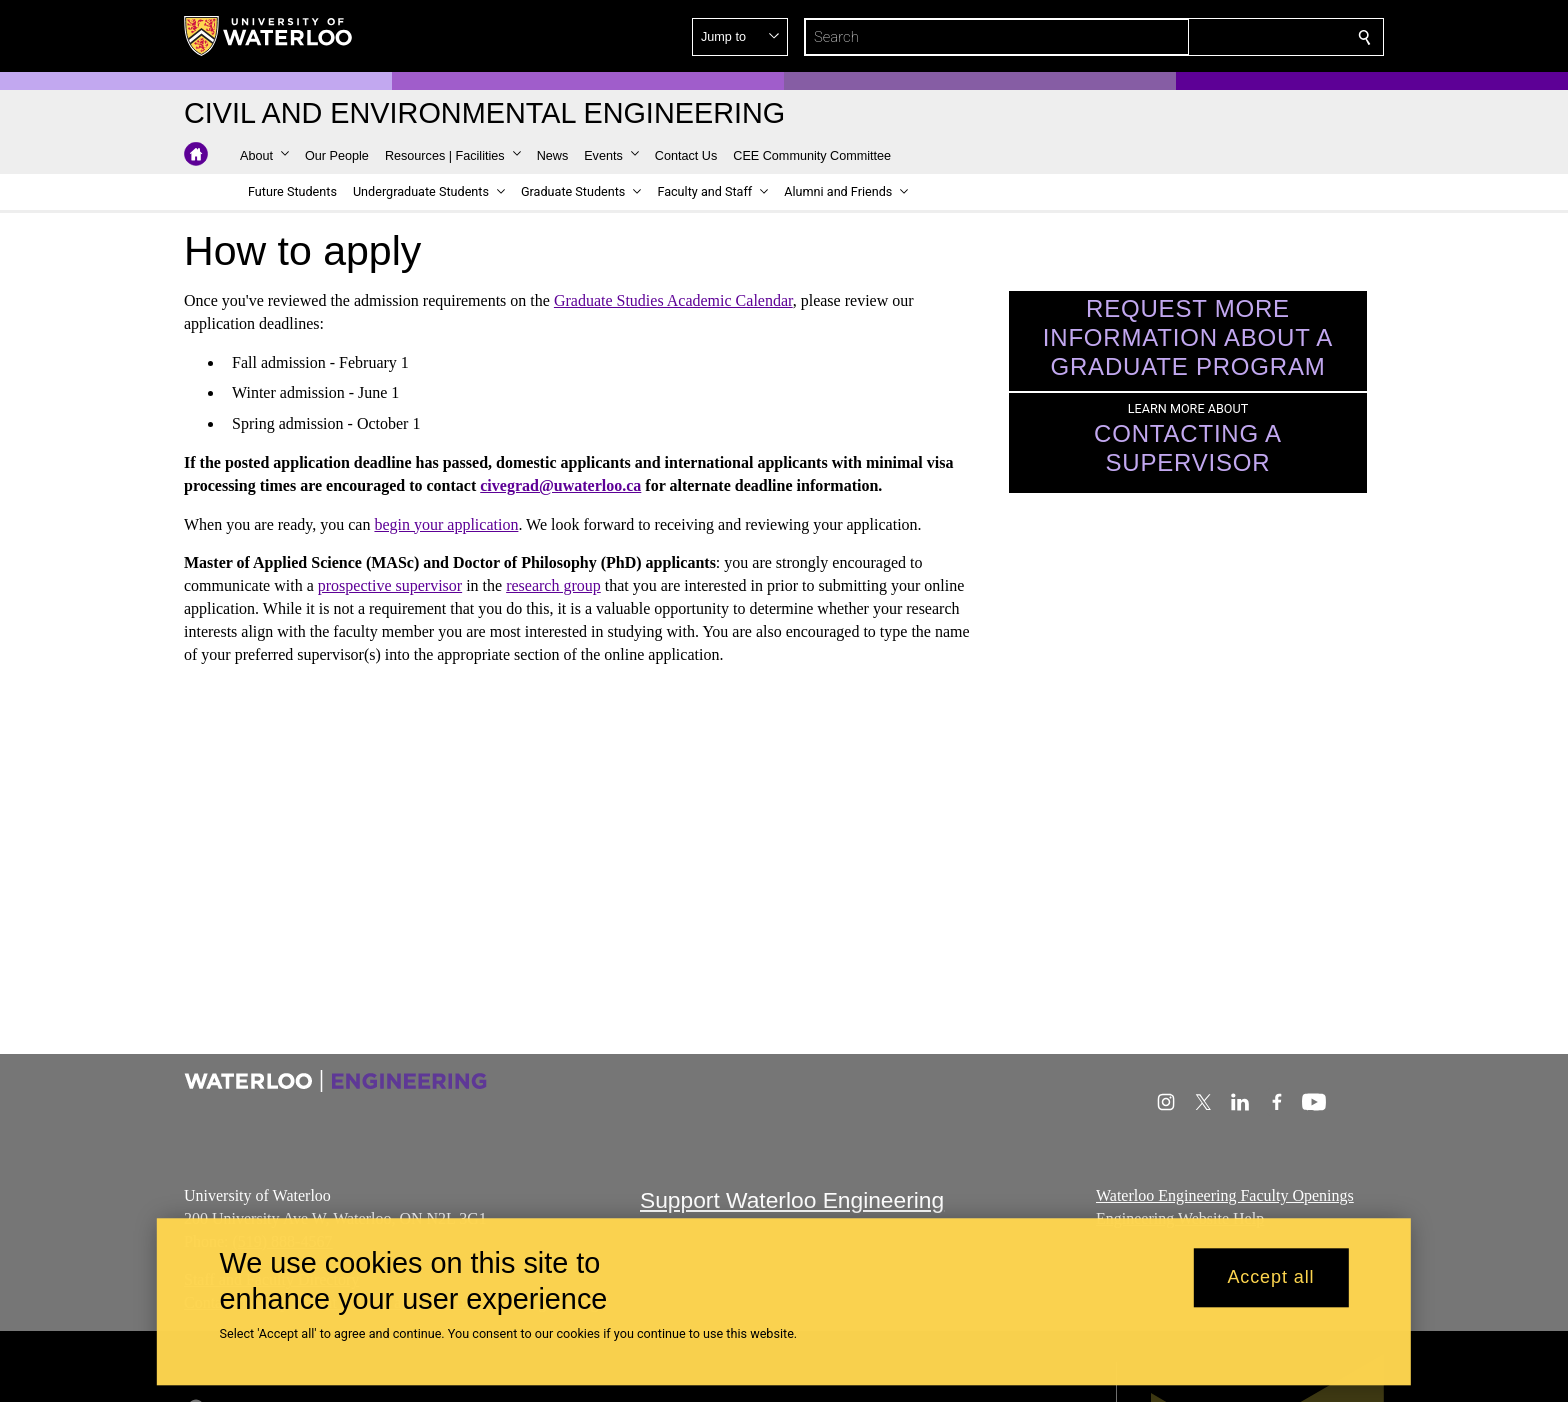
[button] (1220, 37)
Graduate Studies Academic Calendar (673, 300)
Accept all (1270, 1278)
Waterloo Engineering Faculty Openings (1225, 1195)
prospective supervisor (390, 585)
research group (553, 585)
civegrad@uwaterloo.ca (560, 485)
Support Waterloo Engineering (792, 1200)
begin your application (446, 523)
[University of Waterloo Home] (269, 36)
